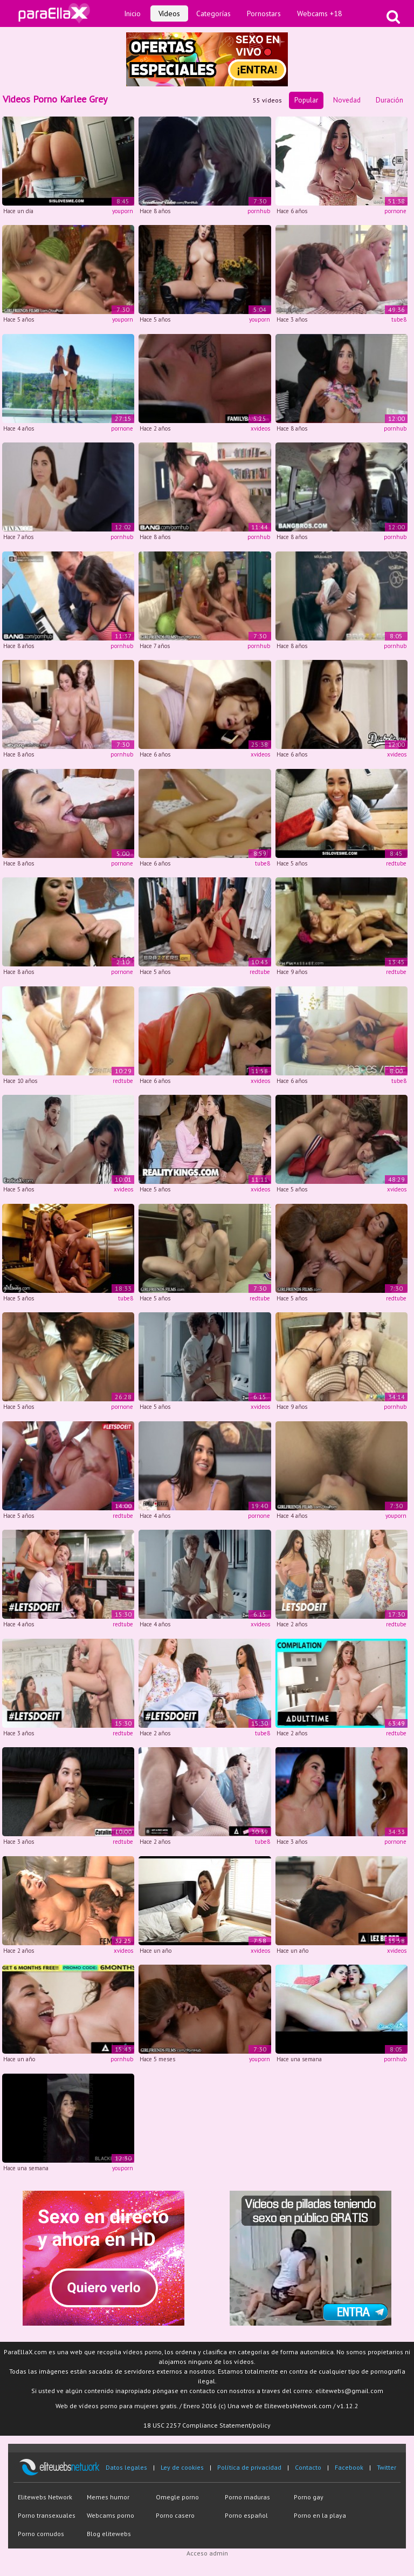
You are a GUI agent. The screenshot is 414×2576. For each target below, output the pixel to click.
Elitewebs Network (45, 2497)
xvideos (260, 428)
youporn (122, 211)
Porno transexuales (46, 2515)
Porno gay (308, 2497)
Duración (389, 100)
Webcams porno (110, 2515)
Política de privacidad (249, 2467)
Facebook (349, 2467)
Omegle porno (177, 2497)
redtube (396, 863)
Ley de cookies (182, 2467)
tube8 (398, 319)
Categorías (213, 13)
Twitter (386, 2467)
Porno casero (175, 2515)
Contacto (308, 2467)
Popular (306, 100)
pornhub (258, 211)
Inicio (132, 13)
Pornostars (264, 13)
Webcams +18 (319, 13)
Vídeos (169, 13)
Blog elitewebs (109, 2534)
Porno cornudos (41, 2534)
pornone (395, 211)
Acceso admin (207, 2553)
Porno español (246, 2515)
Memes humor (108, 2497)
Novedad (347, 100)
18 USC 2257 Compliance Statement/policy (207, 2425)
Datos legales (126, 2467)
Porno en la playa (320, 2515)
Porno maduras (247, 2497)
